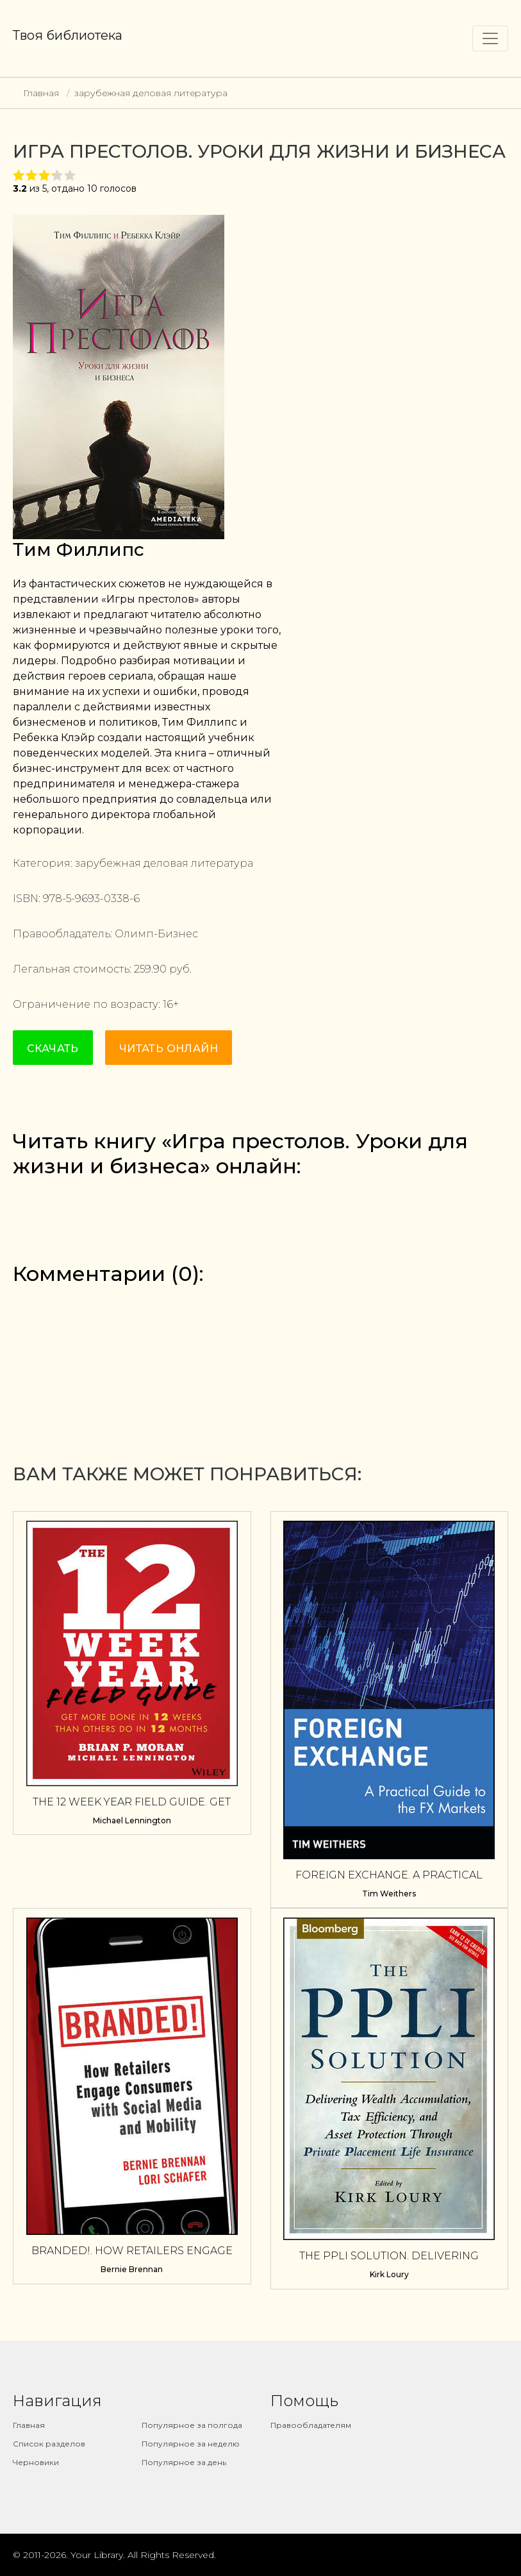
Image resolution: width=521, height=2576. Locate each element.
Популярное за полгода (192, 2425)
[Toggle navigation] (490, 38)
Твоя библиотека (67, 35)
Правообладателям (310, 2425)
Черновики (36, 2462)
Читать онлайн (168, 1048)
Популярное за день (184, 2462)
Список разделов (49, 2443)
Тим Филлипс (78, 549)
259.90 (150, 969)
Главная (41, 93)
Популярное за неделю (191, 2443)
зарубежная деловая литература (150, 93)
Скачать (53, 1048)
